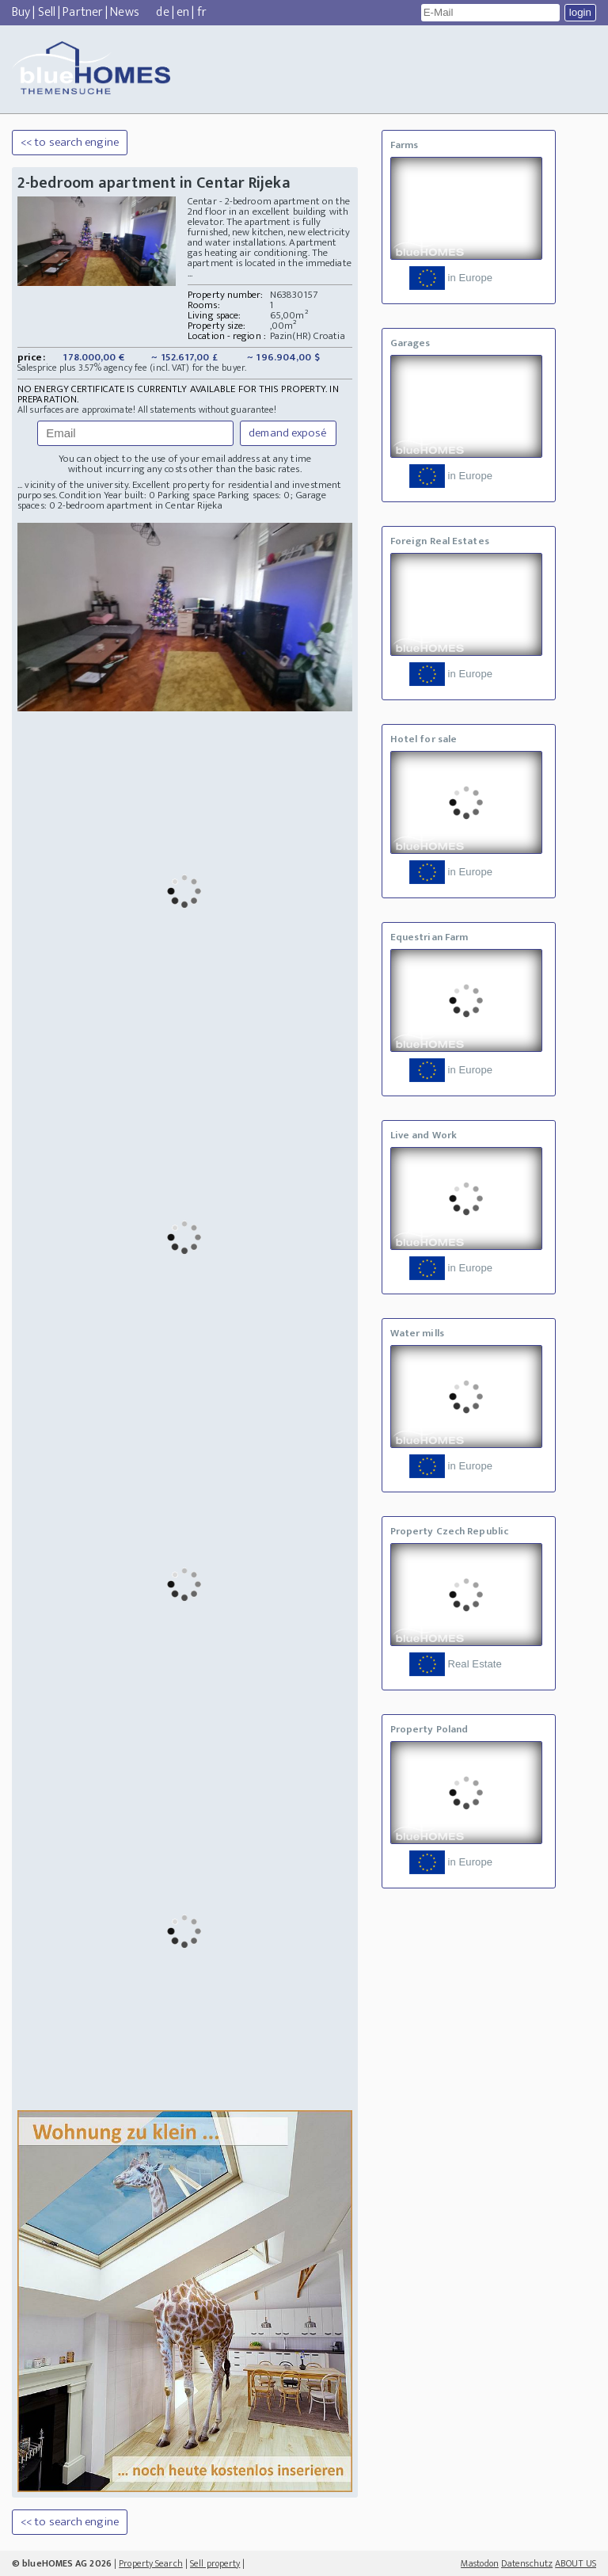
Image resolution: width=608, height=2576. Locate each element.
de (162, 12)
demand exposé (288, 433)
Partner (83, 12)
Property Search (151, 2563)
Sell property (215, 2563)
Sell (46, 12)
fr (202, 12)
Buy (21, 12)
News (124, 12)
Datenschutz (527, 2563)
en (183, 12)
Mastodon (480, 2563)
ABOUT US (575, 2563)
